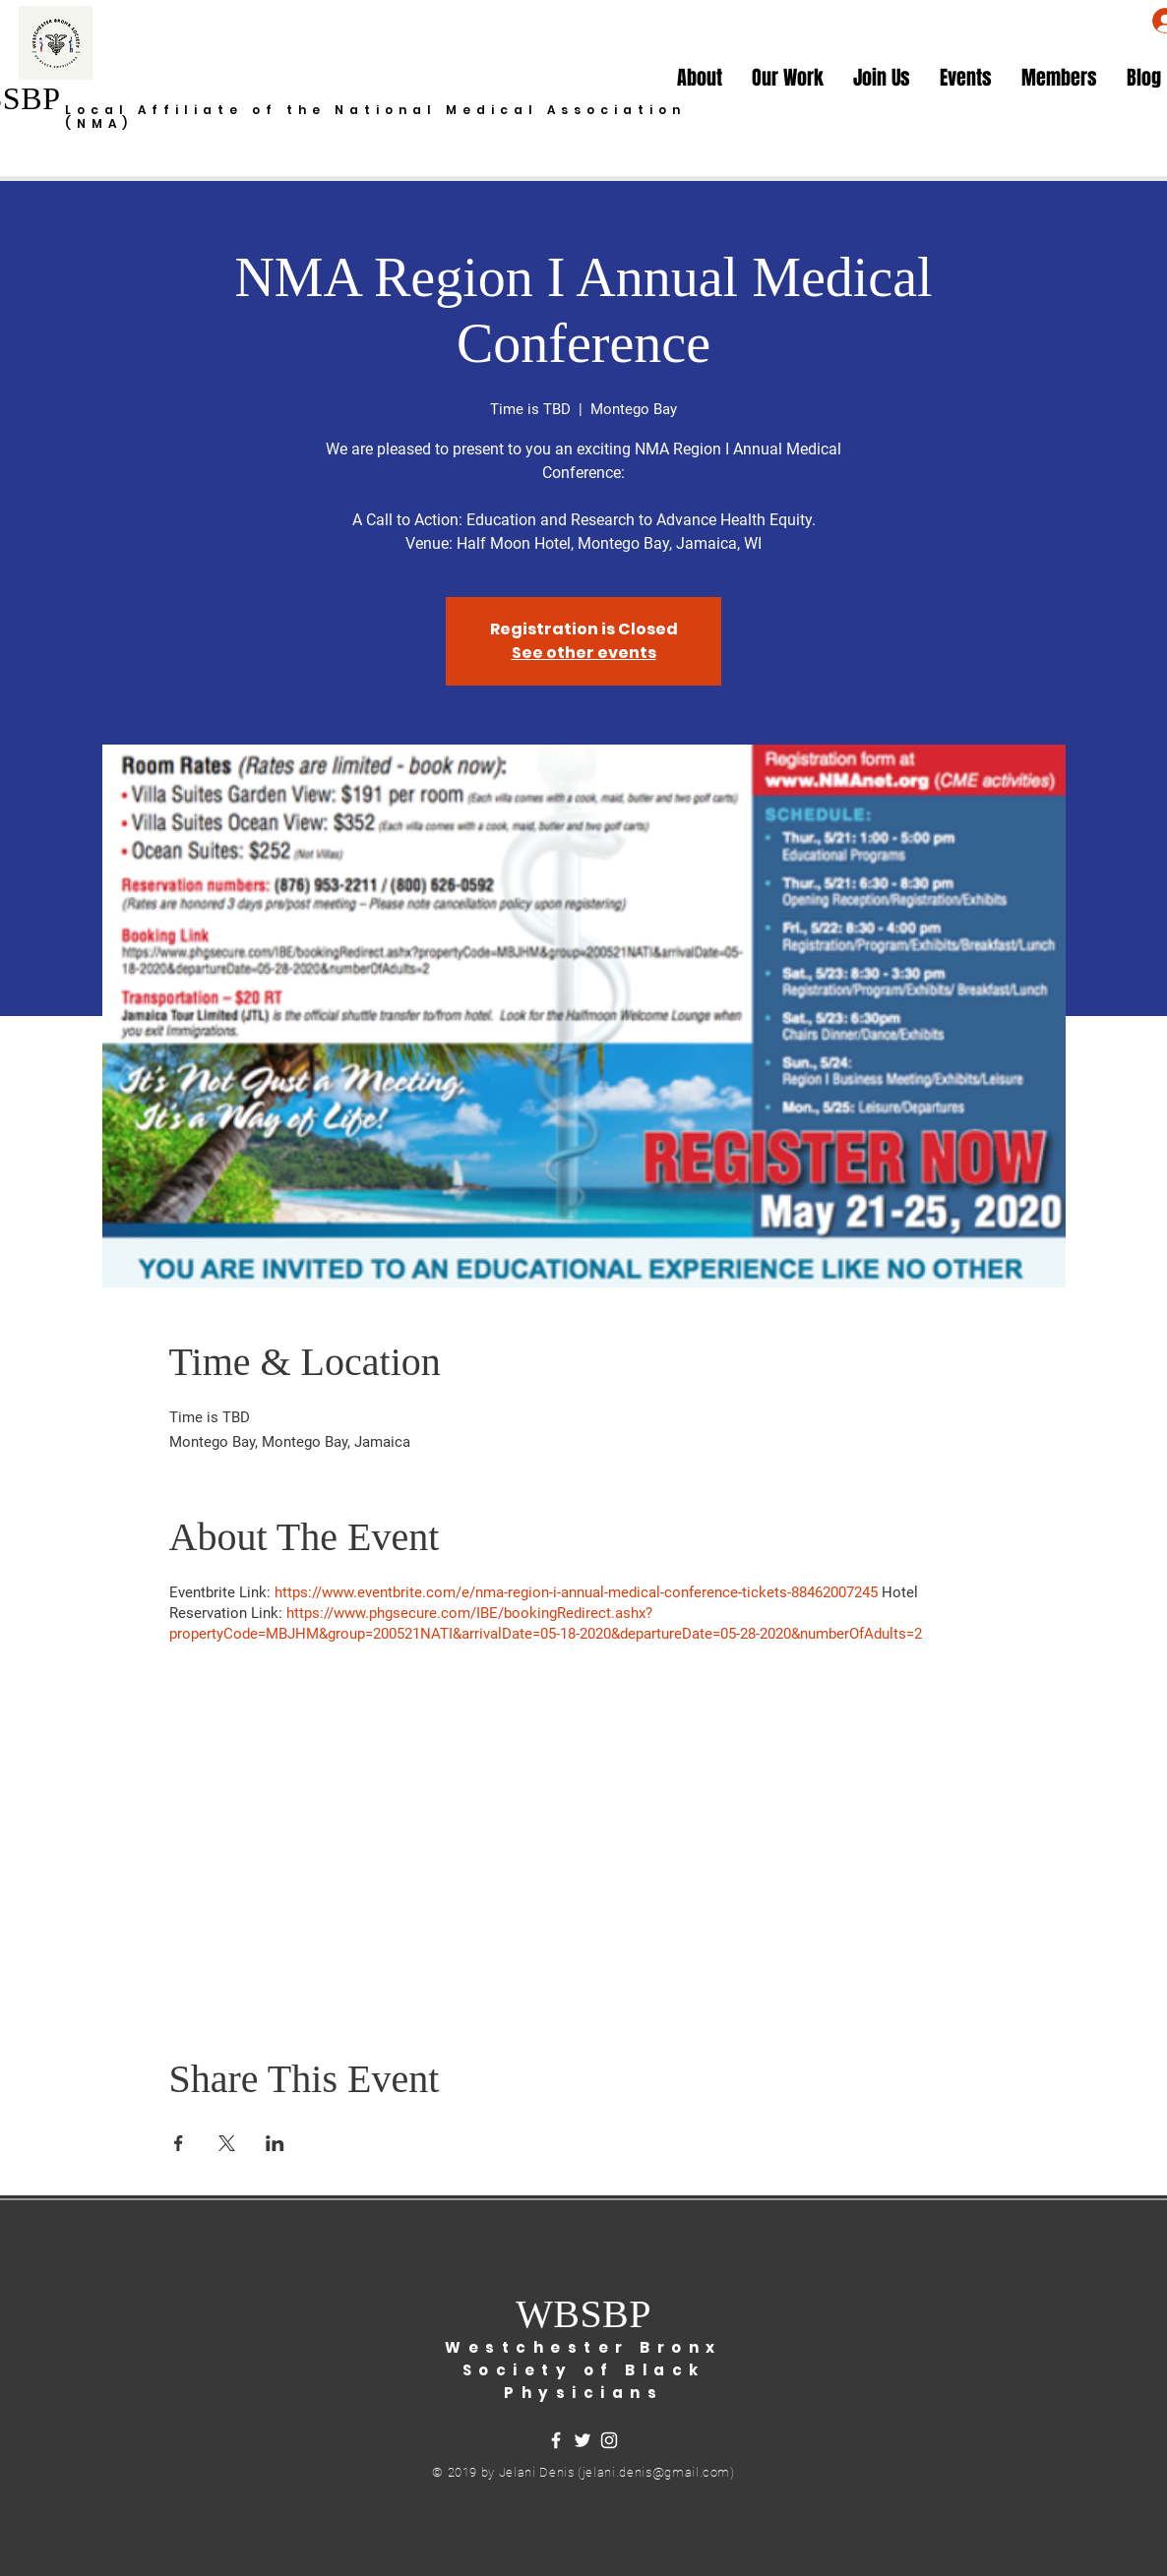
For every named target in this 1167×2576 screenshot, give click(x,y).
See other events (584, 652)
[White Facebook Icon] (556, 2440)
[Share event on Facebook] (178, 2143)
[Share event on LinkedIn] (275, 2143)
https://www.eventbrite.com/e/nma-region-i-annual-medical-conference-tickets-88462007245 (576, 1592)
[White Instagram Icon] (609, 2440)
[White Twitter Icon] (582, 2440)
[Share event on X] (226, 2143)
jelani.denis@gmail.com (656, 2472)
